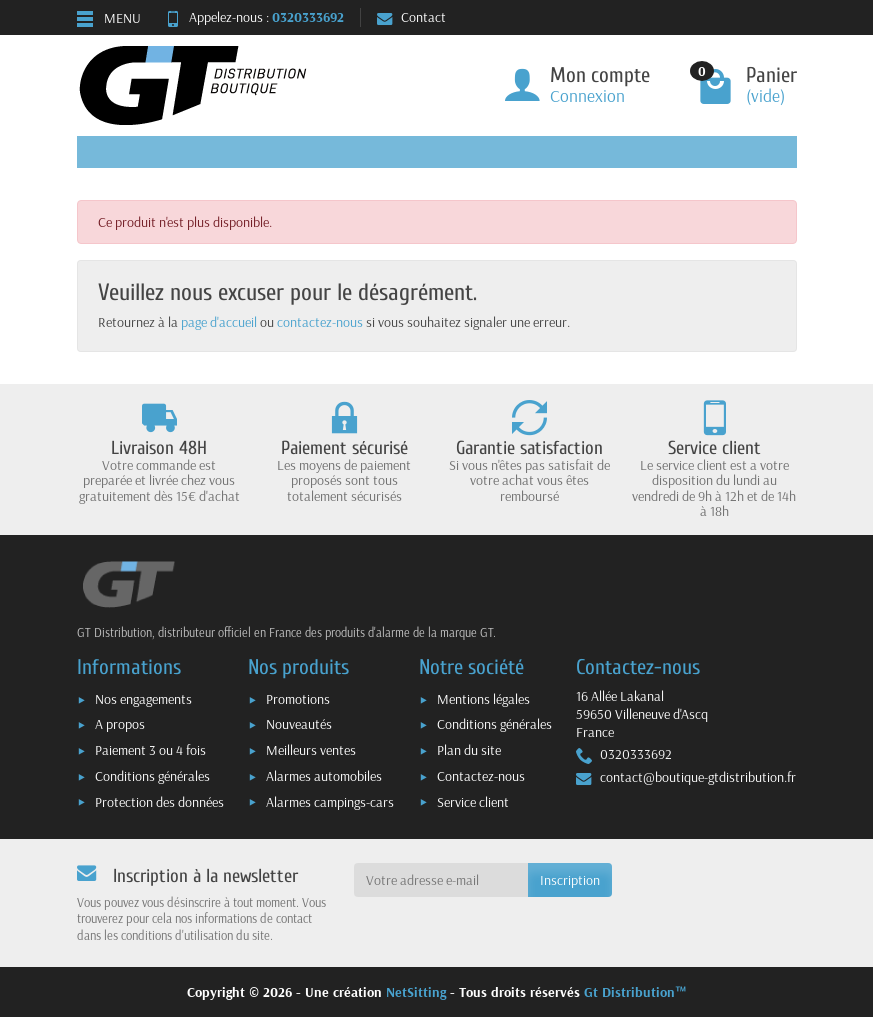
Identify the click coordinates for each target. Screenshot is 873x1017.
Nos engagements (143, 699)
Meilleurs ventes (311, 750)
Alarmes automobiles (324, 776)
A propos (120, 724)
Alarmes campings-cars (330, 802)
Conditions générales (152, 776)
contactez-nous (320, 322)
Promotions (298, 699)
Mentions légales (483, 699)
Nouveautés (299, 724)
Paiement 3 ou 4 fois (150, 750)
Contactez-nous (481, 776)
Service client (473, 802)
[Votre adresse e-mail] (441, 880)
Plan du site (469, 750)
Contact (411, 17)
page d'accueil (219, 322)
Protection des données (159, 802)
